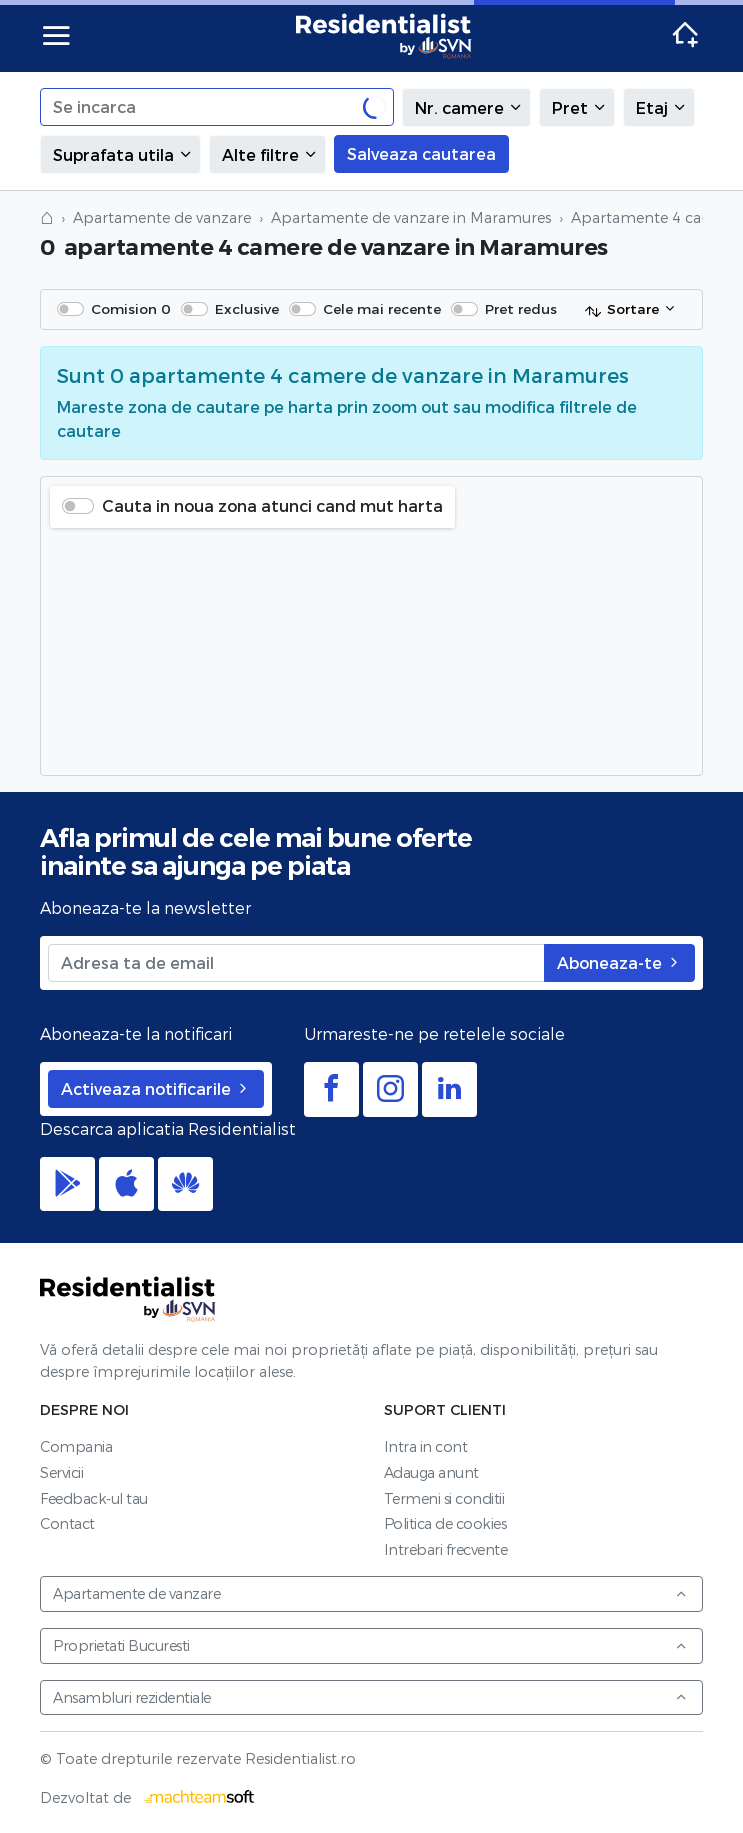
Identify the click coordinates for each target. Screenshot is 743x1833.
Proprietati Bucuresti (370, 1645)
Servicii (61, 1472)
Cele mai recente (382, 308)
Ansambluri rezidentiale (370, 1697)
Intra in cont (426, 1446)
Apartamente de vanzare (162, 217)
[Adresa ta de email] (296, 963)
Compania (76, 1446)
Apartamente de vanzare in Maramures (411, 217)
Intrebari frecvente (446, 1549)
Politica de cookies (445, 1523)
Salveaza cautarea (421, 153)
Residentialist (128, 1299)
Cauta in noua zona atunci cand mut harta (272, 505)
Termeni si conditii (444, 1498)
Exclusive (247, 308)
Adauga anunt (431, 1472)
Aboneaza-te (619, 962)
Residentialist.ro (384, 36)
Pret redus (521, 308)
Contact (67, 1523)
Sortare (621, 310)
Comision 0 (131, 308)
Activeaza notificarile (156, 1088)
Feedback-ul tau (94, 1498)
